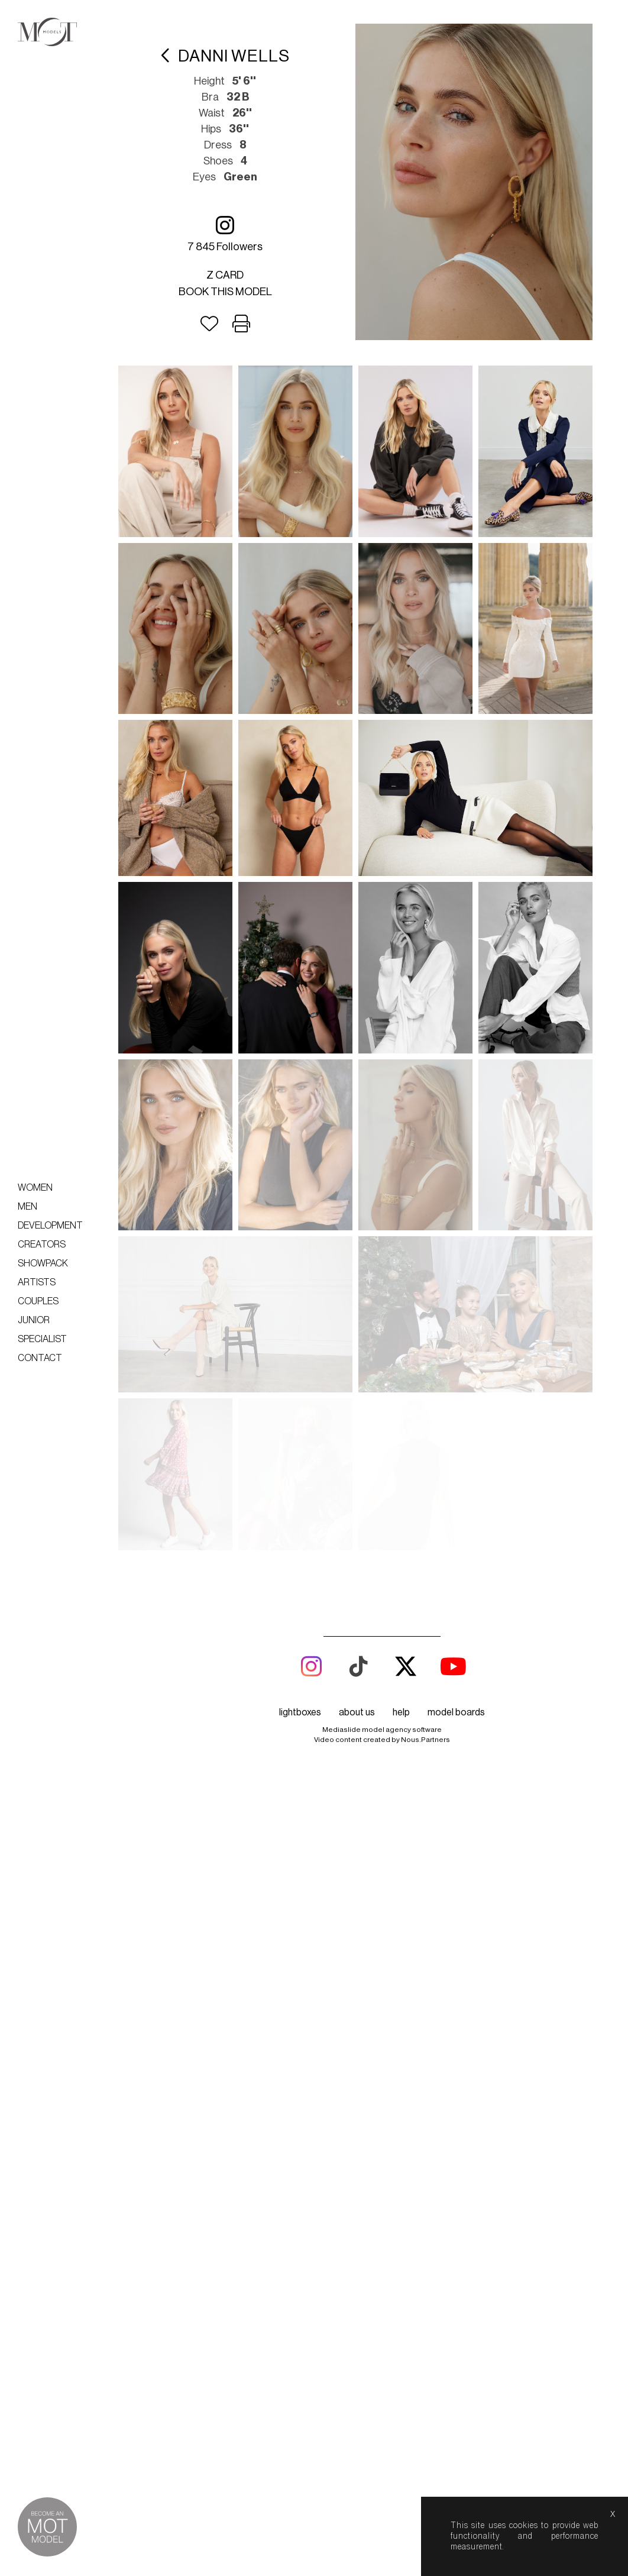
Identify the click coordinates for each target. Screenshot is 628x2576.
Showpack (43, 1263)
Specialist (42, 1339)
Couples (38, 1301)
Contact (40, 1358)
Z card (225, 275)
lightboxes (300, 1712)
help (401, 1712)
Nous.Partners (425, 1739)
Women (35, 1187)
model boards (456, 1712)
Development (50, 1225)
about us (357, 1712)
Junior (34, 1320)
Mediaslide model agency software (382, 1729)
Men (27, 1206)
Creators (42, 1244)
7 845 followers (225, 233)
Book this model (225, 291)
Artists (37, 1282)
